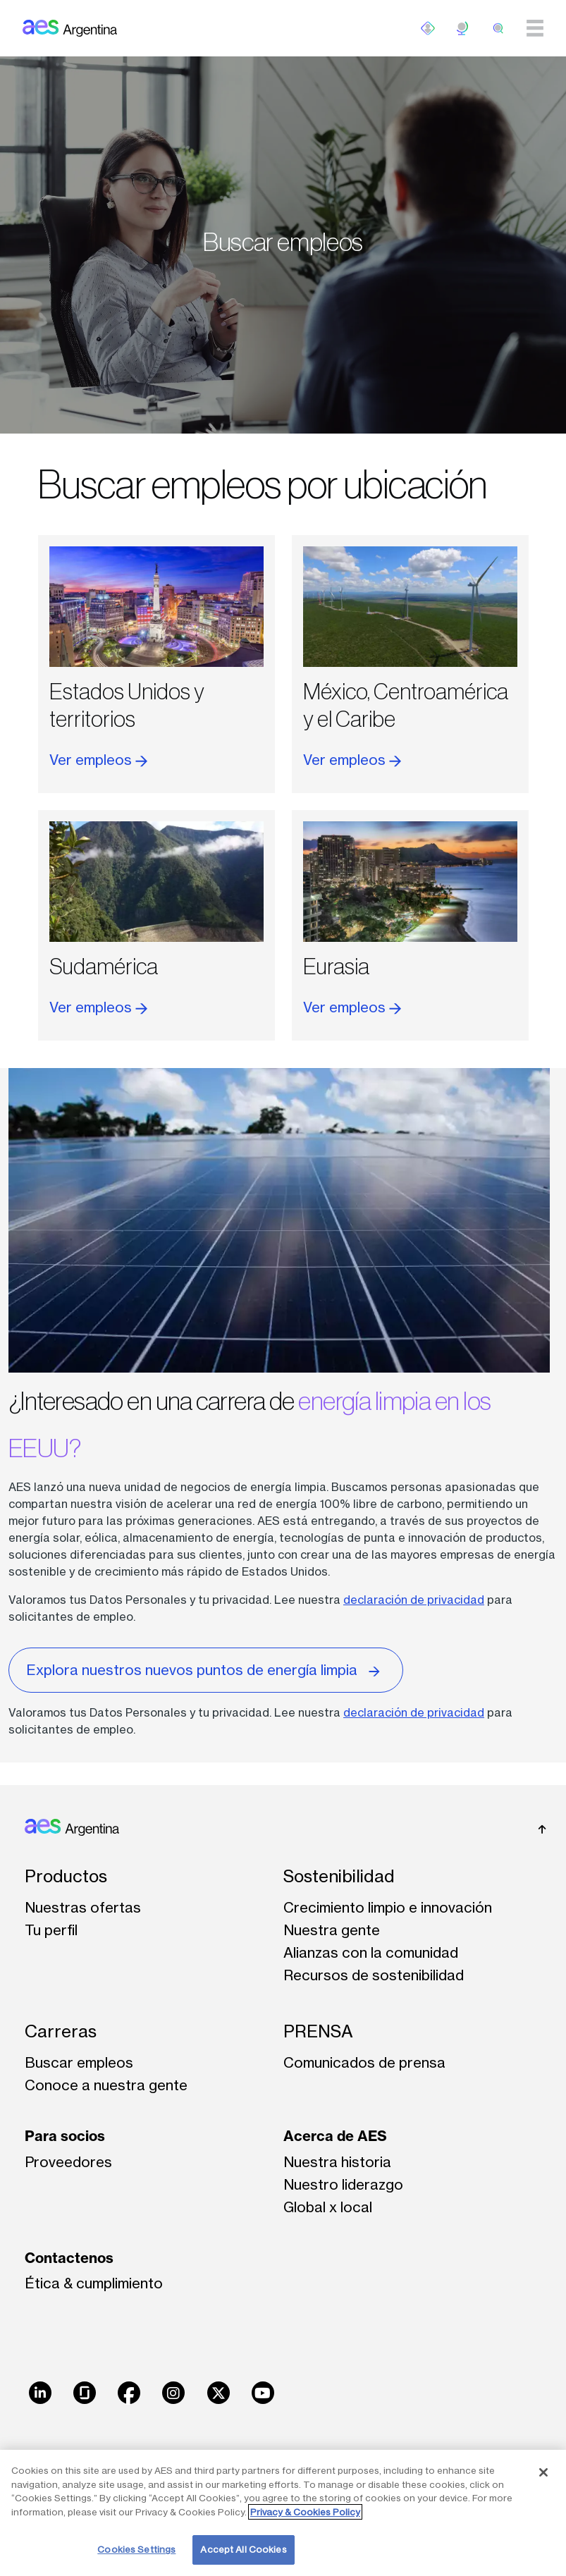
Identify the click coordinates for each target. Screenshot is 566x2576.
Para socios (65, 2136)
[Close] (543, 2472)
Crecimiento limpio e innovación (387, 1907)
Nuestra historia (337, 2162)
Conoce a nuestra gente (106, 2085)
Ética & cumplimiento (94, 2283)
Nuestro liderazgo (343, 2184)
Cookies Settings (136, 2549)
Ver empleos (98, 759)
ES (463, 28)
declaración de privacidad (413, 1600)
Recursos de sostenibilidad (373, 1975)
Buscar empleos (79, 2062)
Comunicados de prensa (364, 2062)
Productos (66, 1876)
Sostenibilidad (339, 1876)
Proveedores (68, 2162)
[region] (283, 2513)
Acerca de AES (335, 2136)
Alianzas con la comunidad (370, 1952)
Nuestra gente (331, 1930)
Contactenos (69, 2258)
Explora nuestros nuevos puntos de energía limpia (206, 1669)
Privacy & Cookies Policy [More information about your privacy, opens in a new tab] (305, 2511)
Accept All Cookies (243, 2549)
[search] (498, 28)
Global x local (327, 2207)
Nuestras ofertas (83, 1907)
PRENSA (318, 2031)
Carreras (61, 2031)
